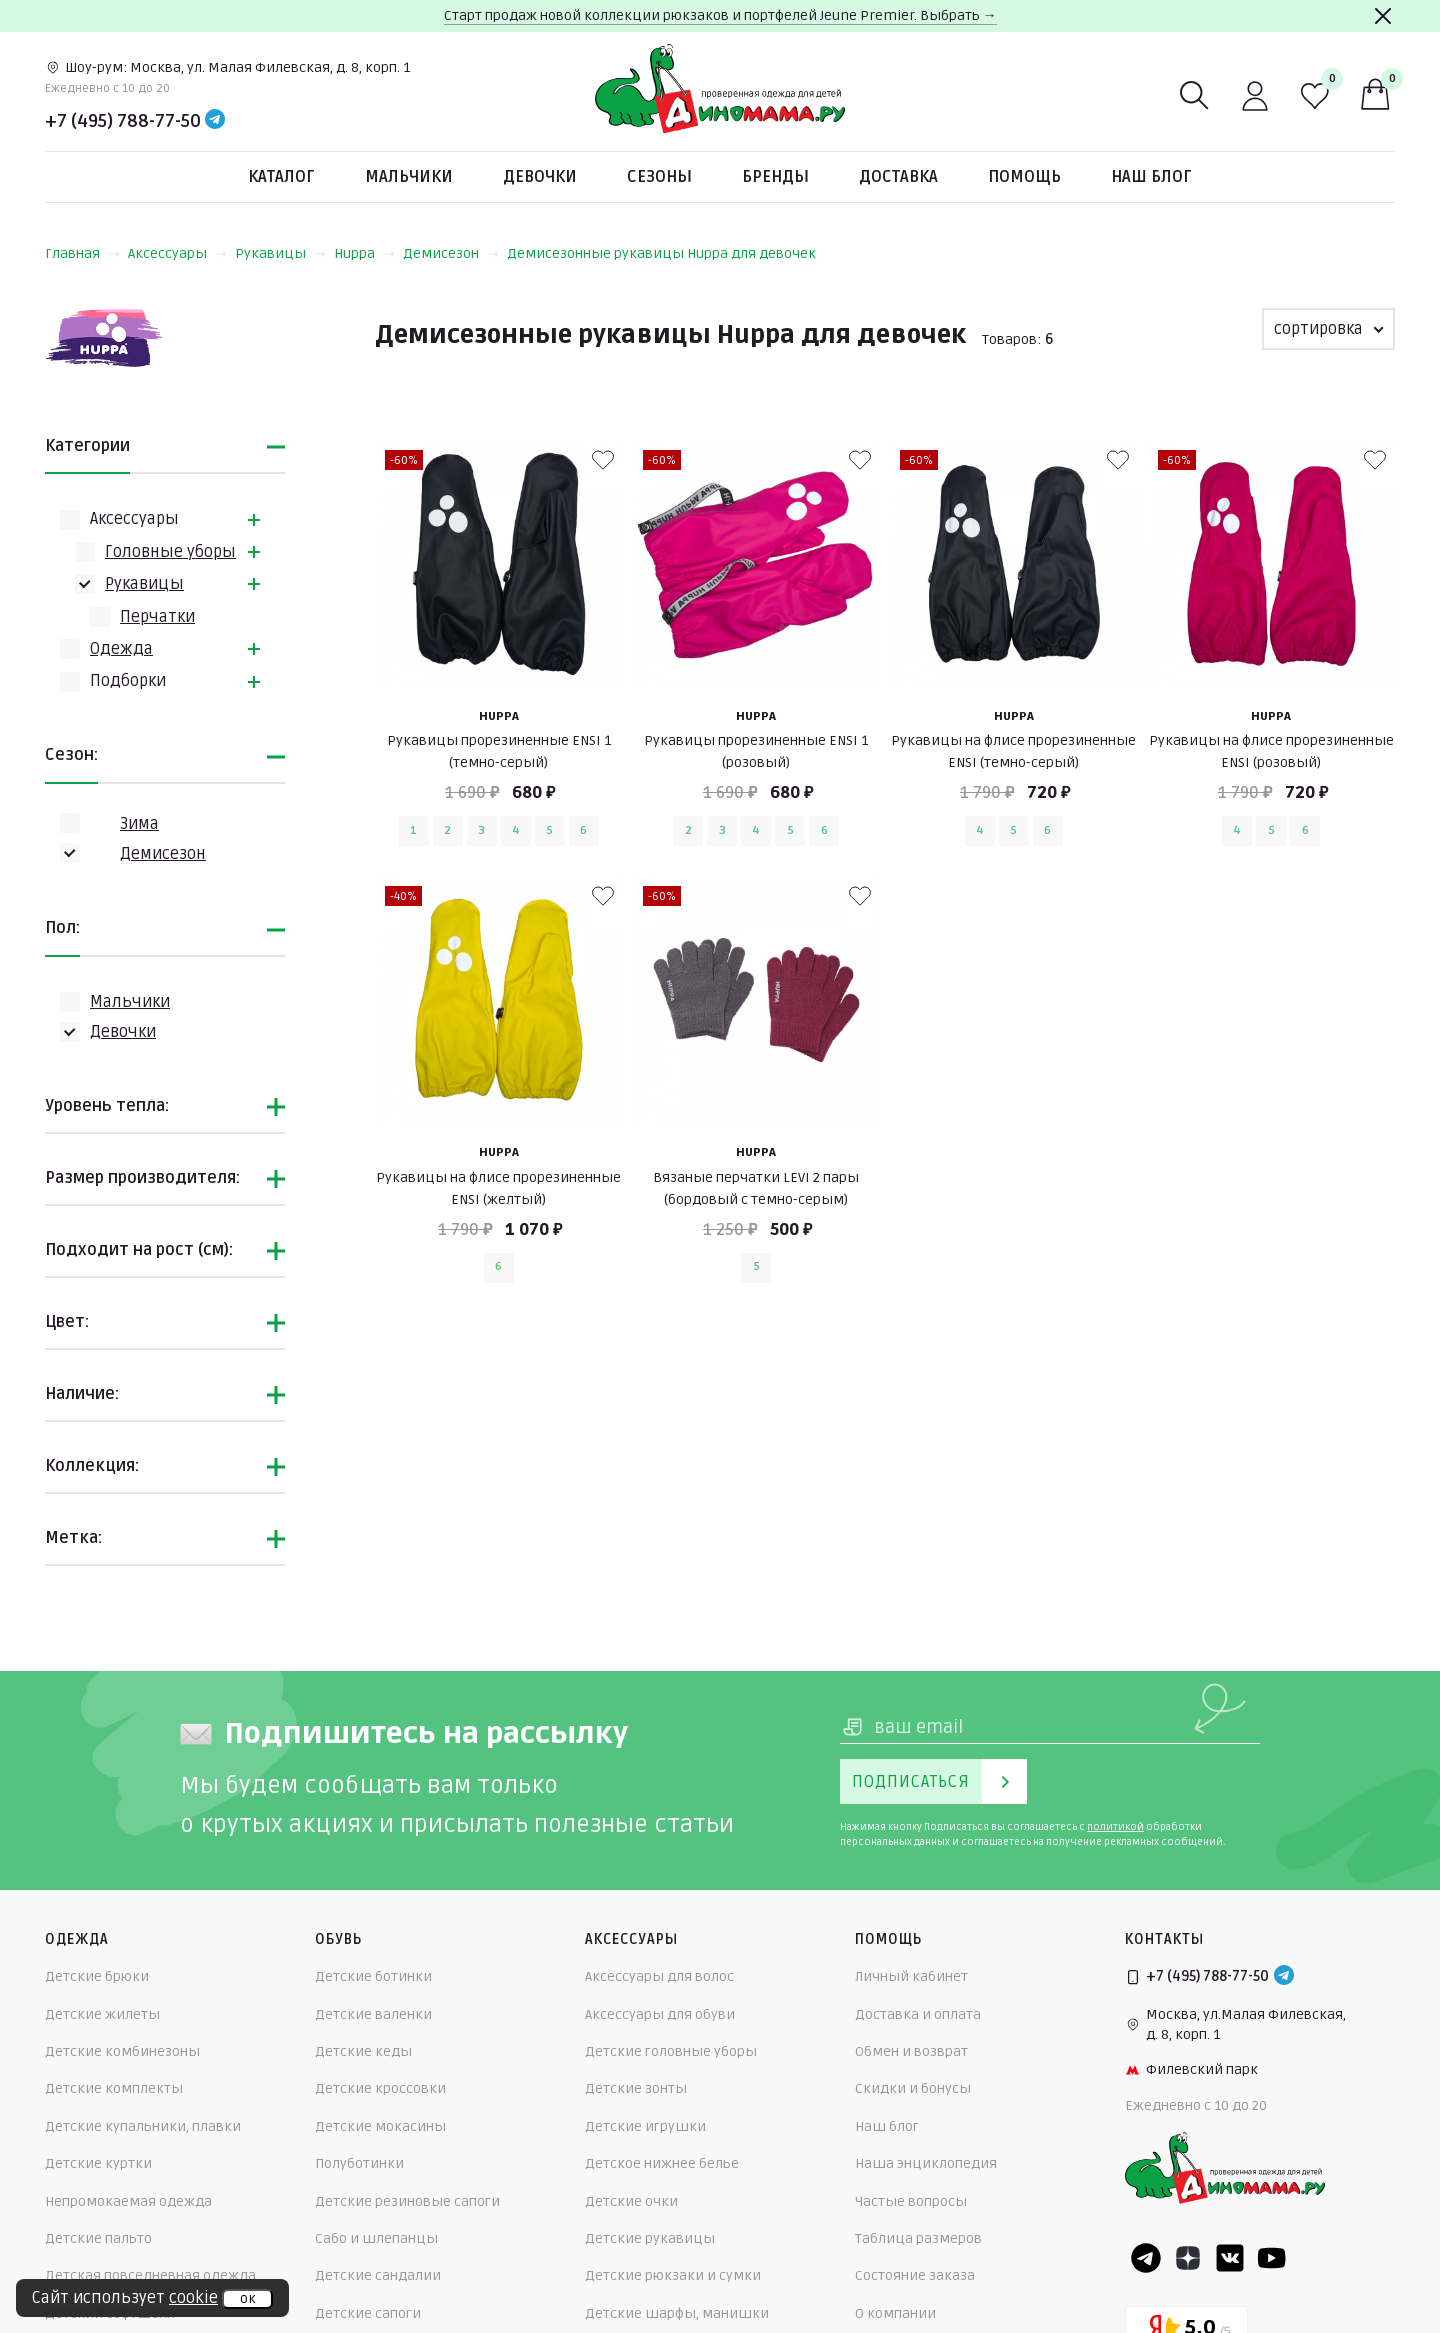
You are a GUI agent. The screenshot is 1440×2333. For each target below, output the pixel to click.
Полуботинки (359, 2163)
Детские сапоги (368, 2313)
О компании (895, 2313)
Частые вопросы (911, 2201)
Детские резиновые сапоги (407, 2201)
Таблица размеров (918, 2238)
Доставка (898, 177)
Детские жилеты (102, 2014)
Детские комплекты (114, 2088)
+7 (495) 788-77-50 (123, 121)
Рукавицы (280, 253)
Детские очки (631, 2201)
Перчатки (157, 617)
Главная (82, 253)
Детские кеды (363, 2051)
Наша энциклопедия (926, 2163)
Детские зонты (636, 2088)
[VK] (1230, 2258)
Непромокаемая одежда (128, 2201)
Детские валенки (373, 2014)
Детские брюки (97, 1976)
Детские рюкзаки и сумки (673, 2275)
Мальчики (409, 177)
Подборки (128, 681)
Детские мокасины (380, 2126)
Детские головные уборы (671, 2051)
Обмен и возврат (911, 2051)
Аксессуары (177, 253)
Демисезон (451, 253)
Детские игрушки (645, 2126)
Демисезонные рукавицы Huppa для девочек (661, 253)
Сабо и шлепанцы (376, 2238)
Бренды (775, 177)
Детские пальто (98, 2238)
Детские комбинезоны (122, 2051)
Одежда (121, 649)
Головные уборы (170, 552)
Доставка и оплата (918, 2014)
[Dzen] (1188, 2258)
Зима (139, 824)
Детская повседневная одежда (150, 2275)
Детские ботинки (373, 1976)
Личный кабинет (911, 1976)
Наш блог (1151, 177)
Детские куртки (98, 2163)
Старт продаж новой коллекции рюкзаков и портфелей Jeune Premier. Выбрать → (720, 15)
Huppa (364, 253)
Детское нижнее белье (662, 2163)
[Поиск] (1195, 96)
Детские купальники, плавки (143, 2126)
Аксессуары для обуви (660, 2014)
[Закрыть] (1383, 16)
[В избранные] (603, 460)
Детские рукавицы (650, 2238)
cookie (193, 2298)
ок (247, 2299)
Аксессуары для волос (659, 1976)
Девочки (540, 177)
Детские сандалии (378, 2275)
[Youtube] (1272, 2258)
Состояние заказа (915, 2275)
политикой (1115, 1827)
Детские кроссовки (380, 2088)
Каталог (281, 177)
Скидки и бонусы (913, 2088)
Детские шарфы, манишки (677, 2313)
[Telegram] (215, 121)
